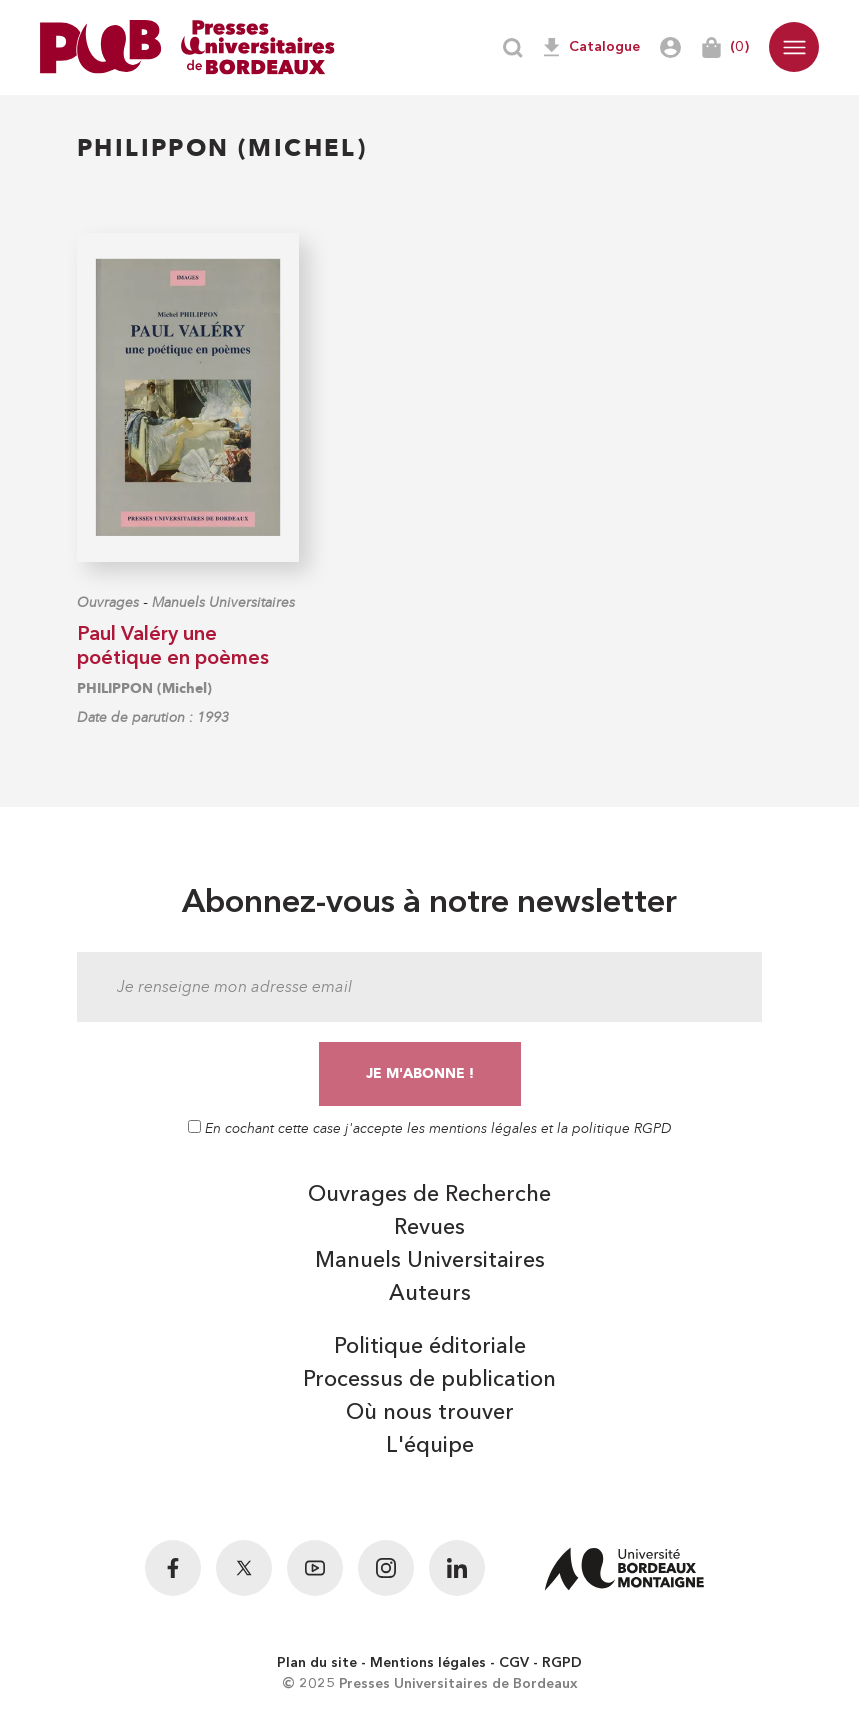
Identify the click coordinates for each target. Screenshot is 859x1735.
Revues (429, 1228)
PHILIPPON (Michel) (144, 688)
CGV (514, 1663)
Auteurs (430, 1294)
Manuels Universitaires (223, 602)
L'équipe (430, 1446)
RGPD (562, 1663)
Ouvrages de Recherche (429, 1195)
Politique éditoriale (430, 1347)
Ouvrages (108, 602)
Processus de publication (429, 1380)
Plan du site (317, 1663)
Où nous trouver (430, 1413)
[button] (794, 47)
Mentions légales (428, 1663)
